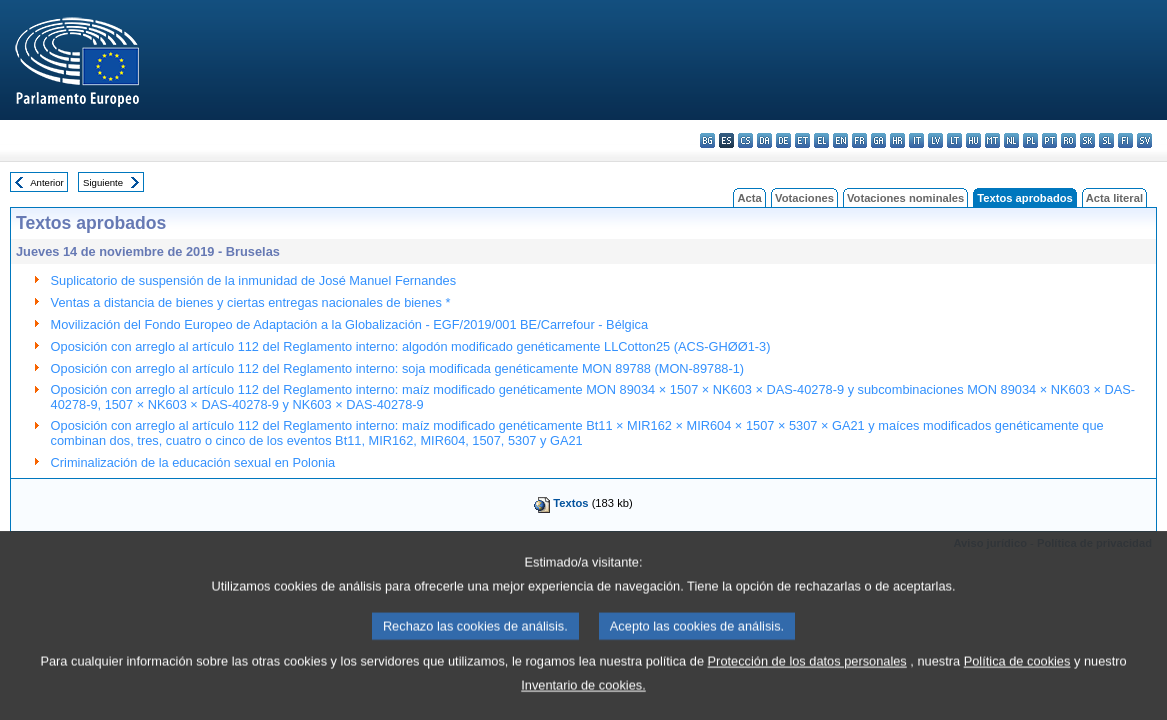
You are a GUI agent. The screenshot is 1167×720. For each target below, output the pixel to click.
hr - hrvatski (897, 140)
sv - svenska (1144, 140)
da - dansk (764, 140)
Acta (749, 198)
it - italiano (916, 140)
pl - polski (1030, 140)
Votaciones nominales (905, 198)
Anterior (47, 182)
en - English (840, 140)
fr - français (859, 140)
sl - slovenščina (1106, 140)
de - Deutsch (783, 140)
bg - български (707, 140)
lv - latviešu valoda (935, 140)
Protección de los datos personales (807, 684)
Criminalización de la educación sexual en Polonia (193, 462)
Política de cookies (1017, 684)
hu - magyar (973, 140)
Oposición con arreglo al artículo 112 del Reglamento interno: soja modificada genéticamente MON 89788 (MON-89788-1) (398, 368)
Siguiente (103, 182)
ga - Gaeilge (878, 140)
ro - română (1068, 140)
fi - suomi (1125, 140)
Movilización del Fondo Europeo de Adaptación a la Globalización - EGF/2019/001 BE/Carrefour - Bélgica (350, 324)
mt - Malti (992, 140)
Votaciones (804, 198)
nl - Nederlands (1011, 140)
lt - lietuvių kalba (954, 140)
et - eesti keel (802, 140)
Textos (570, 503)
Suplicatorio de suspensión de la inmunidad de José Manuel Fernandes (254, 280)
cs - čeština (745, 140)
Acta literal (1114, 198)
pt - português (1049, 140)
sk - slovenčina (1087, 140)
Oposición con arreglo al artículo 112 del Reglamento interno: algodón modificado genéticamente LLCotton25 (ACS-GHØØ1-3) (411, 346)
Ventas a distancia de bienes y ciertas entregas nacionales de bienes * (251, 302)
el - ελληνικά (821, 140)
